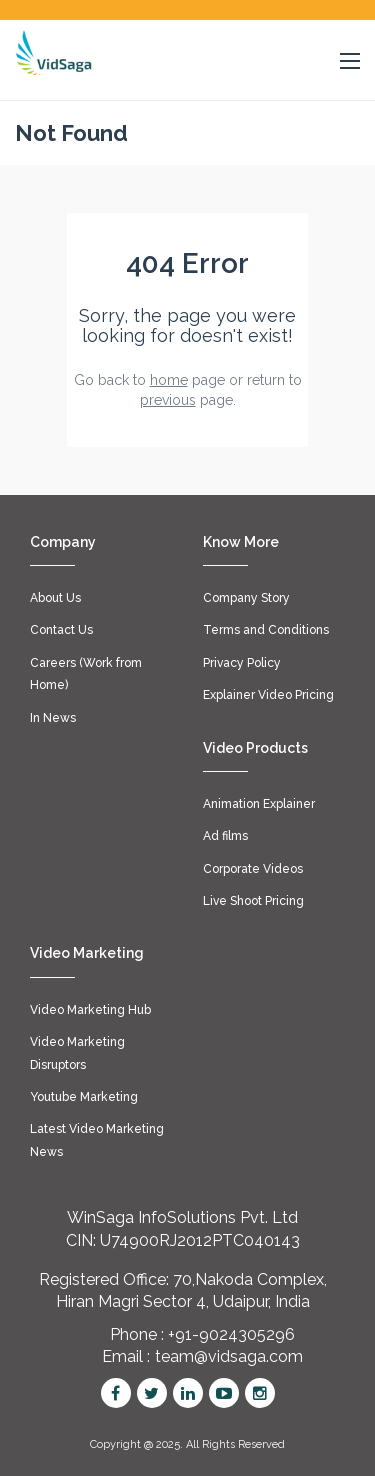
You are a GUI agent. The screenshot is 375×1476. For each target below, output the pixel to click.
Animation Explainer (259, 804)
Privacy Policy (242, 663)
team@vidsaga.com (229, 1356)
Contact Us (61, 630)
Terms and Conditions (266, 630)
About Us (55, 598)
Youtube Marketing (84, 1097)
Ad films (225, 836)
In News (53, 718)
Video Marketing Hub (90, 1010)
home (169, 380)
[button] (350, 62)
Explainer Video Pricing (268, 695)
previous (168, 400)
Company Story (246, 598)
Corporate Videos (253, 869)
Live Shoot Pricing (253, 901)
